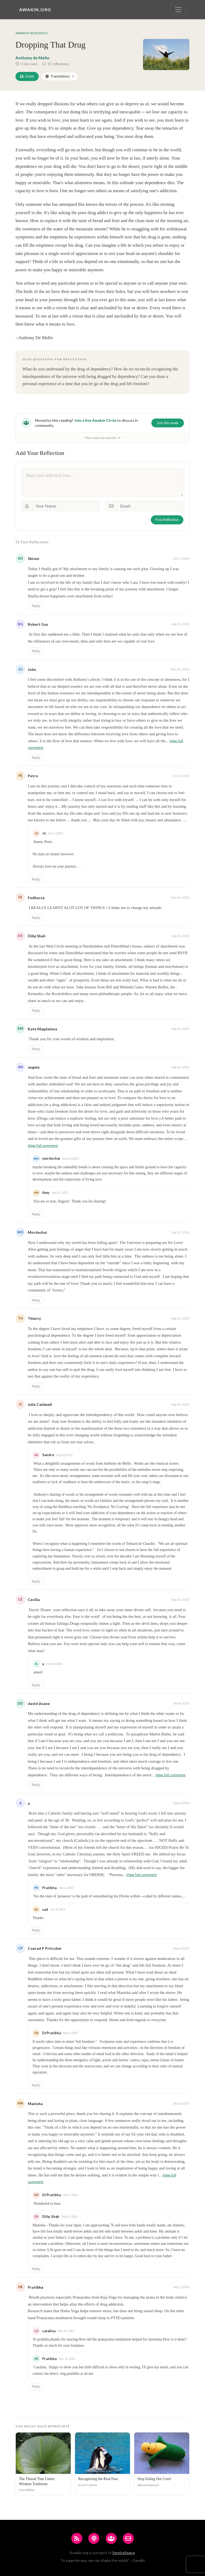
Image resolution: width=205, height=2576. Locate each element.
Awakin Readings (31, 33)
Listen (27, 76)
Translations (57, 76)
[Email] (150, 506)
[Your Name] (65, 506)
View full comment (43, 1145)
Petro (33, 775)
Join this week (168, 423)
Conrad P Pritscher (45, 1948)
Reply (36, 606)
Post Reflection (167, 519)
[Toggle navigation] (178, 9)
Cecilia (34, 1599)
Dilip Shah (36, 936)
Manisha (35, 2103)
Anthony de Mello (32, 57)
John (32, 669)
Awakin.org (35, 9)
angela (34, 1067)
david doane (39, 1703)
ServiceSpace (123, 2552)
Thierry (34, 1318)
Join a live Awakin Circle (95, 420)
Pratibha (35, 2287)
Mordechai (37, 1232)
